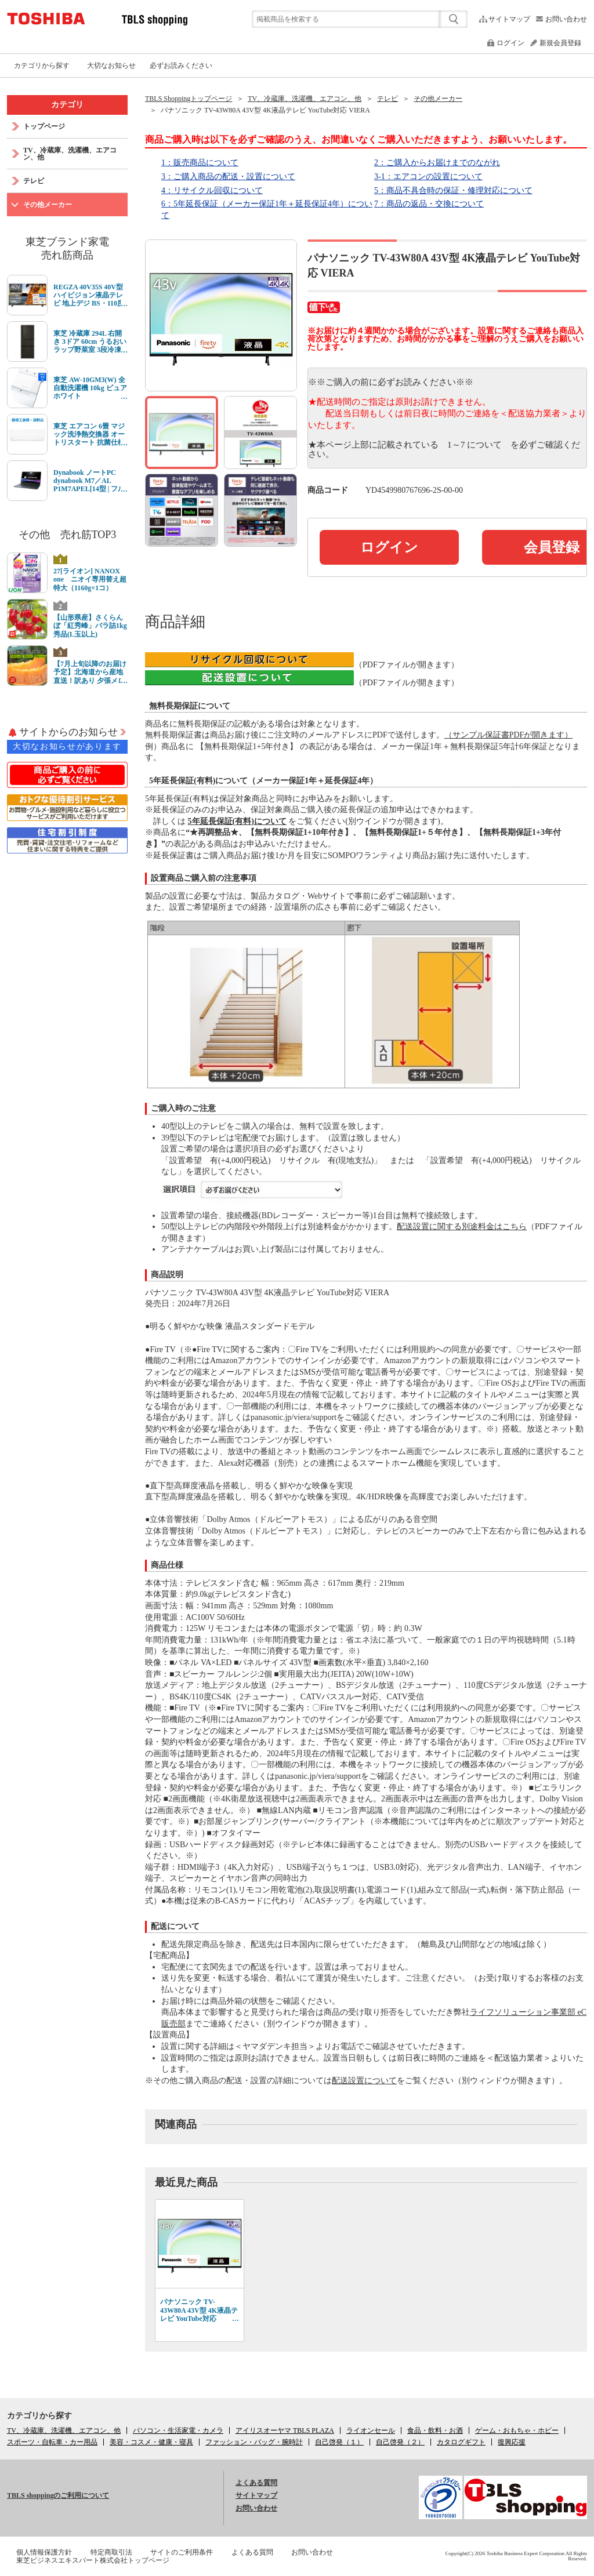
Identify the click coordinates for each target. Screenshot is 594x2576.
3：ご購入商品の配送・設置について (228, 176)
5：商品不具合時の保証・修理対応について (453, 190)
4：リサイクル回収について (212, 190)
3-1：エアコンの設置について (428, 176)
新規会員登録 (560, 42)
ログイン (510, 42)
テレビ (387, 99)
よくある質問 (256, 2483)
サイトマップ (509, 19)
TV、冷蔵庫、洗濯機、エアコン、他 (304, 99)
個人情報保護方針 (44, 2552)
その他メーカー (438, 99)
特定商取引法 (111, 2552)
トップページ (44, 126)
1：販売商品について (199, 162)
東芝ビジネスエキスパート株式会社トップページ (92, 2560)
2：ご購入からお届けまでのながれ (437, 162)
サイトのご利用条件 (181, 2552)
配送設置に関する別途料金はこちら (462, 1226)
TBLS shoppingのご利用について (58, 2495)
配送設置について (364, 2080)
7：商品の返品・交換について (429, 203)
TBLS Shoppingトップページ (188, 99)
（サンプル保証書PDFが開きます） (508, 735)
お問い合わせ (566, 19)
